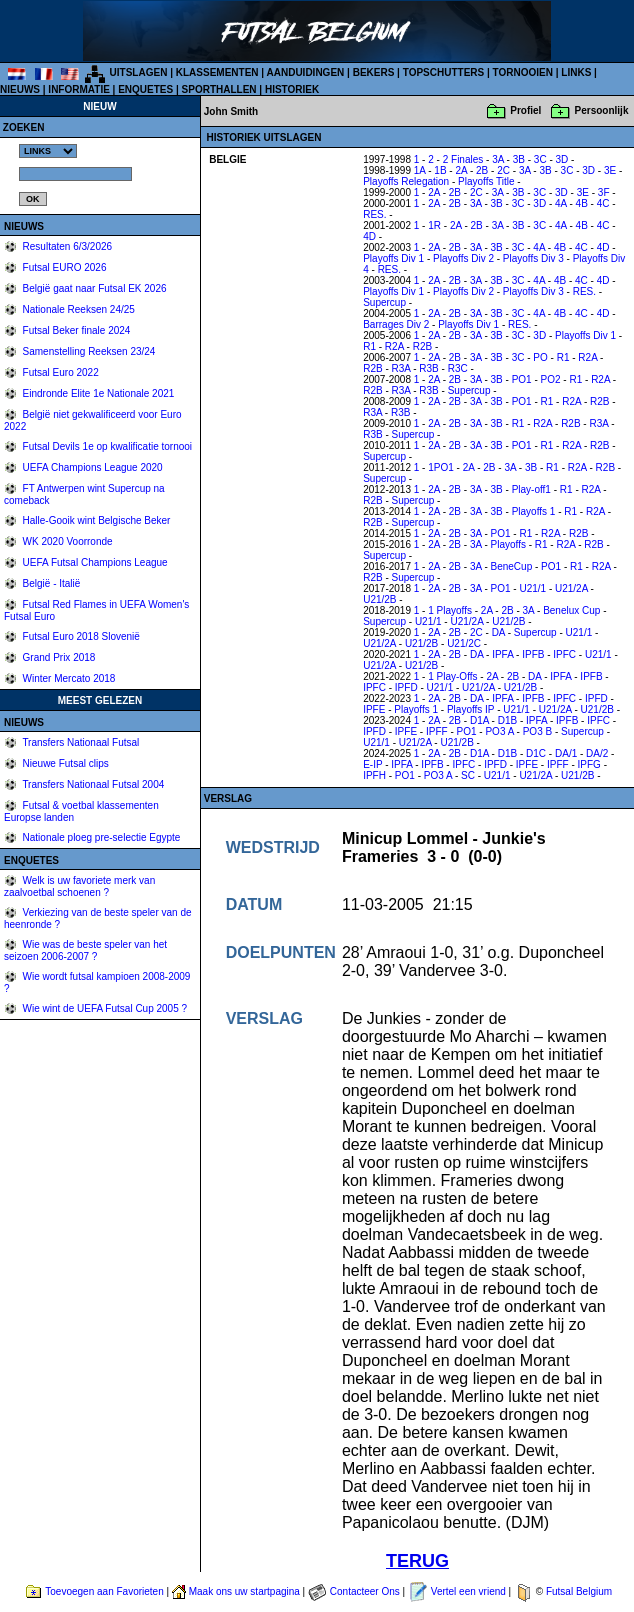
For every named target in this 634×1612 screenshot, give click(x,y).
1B (440, 170)
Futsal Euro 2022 (59, 372)
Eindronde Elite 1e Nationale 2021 (97, 393)
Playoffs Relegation (406, 181)
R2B (422, 346)
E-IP (372, 764)
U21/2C (464, 643)
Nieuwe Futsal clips (64, 763)
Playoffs (508, 544)
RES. (374, 214)
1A (420, 170)
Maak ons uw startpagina (244, 1591)
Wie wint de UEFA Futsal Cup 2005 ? (103, 1008)
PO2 (551, 379)
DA (498, 632)
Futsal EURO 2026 (63, 267)
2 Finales (463, 159)
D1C (536, 753)
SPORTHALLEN (219, 89)
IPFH (374, 775)
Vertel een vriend (468, 1591)
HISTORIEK (292, 89)
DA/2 (597, 753)
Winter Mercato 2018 (68, 678)
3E (610, 170)
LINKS (576, 72)
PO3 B (537, 731)
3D (562, 159)
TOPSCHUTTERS (444, 72)
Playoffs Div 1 (393, 258)
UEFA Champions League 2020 (91, 467)
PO (540, 357)
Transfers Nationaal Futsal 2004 (92, 784)
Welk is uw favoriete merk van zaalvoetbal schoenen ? (79, 886)
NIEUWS (20, 89)
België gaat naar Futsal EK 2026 (93, 288)
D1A (479, 720)
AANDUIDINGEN (306, 72)
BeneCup (512, 566)
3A (498, 159)
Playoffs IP (470, 709)
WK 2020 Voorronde (66, 541)
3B (519, 159)
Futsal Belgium (579, 1591)
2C (503, 170)
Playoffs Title (486, 181)
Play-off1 (531, 489)
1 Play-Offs (452, 676)
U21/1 (532, 588)
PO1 (522, 379)
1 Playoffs (450, 610)
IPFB (533, 654)
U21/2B (379, 599)
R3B (428, 368)
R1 (369, 346)
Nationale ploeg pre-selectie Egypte (100, 837)
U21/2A (571, 588)
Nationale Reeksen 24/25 (77, 309)
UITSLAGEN (139, 72)
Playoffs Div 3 (533, 258)
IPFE (374, 709)
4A (561, 203)
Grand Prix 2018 (58, 657)
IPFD (406, 687)
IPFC (564, 654)
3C (540, 159)
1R (434, 225)
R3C (458, 368)
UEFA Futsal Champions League (94, 562)
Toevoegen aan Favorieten (104, 1591)
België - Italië (50, 583)
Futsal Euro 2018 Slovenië (80, 636)
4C (603, 203)
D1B (507, 720)
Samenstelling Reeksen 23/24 (88, 351)
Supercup (384, 302)
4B (582, 203)
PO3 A (499, 731)
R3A (401, 368)
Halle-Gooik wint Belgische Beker (95, 520)
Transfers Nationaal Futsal (80, 742)
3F (604, 192)
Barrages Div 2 (396, 324)
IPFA (502, 654)
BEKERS (374, 72)
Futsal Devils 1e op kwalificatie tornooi (106, 446)
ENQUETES (145, 89)
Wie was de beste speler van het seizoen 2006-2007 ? (85, 950)
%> (48, 151)
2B (482, 170)
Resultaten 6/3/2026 (66, 246)
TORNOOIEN (523, 72)
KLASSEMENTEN (217, 72)
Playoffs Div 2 (463, 258)
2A (461, 170)
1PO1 (441, 467)
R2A (394, 346)
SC (468, 775)
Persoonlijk (602, 110)
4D (369, 236)
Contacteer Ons (365, 1591)
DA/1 (566, 753)
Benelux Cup (571, 610)
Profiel (525, 110)
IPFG (589, 764)
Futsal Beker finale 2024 (75, 330)
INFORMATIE (78, 89)
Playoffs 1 (534, 511)
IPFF (437, 731)
